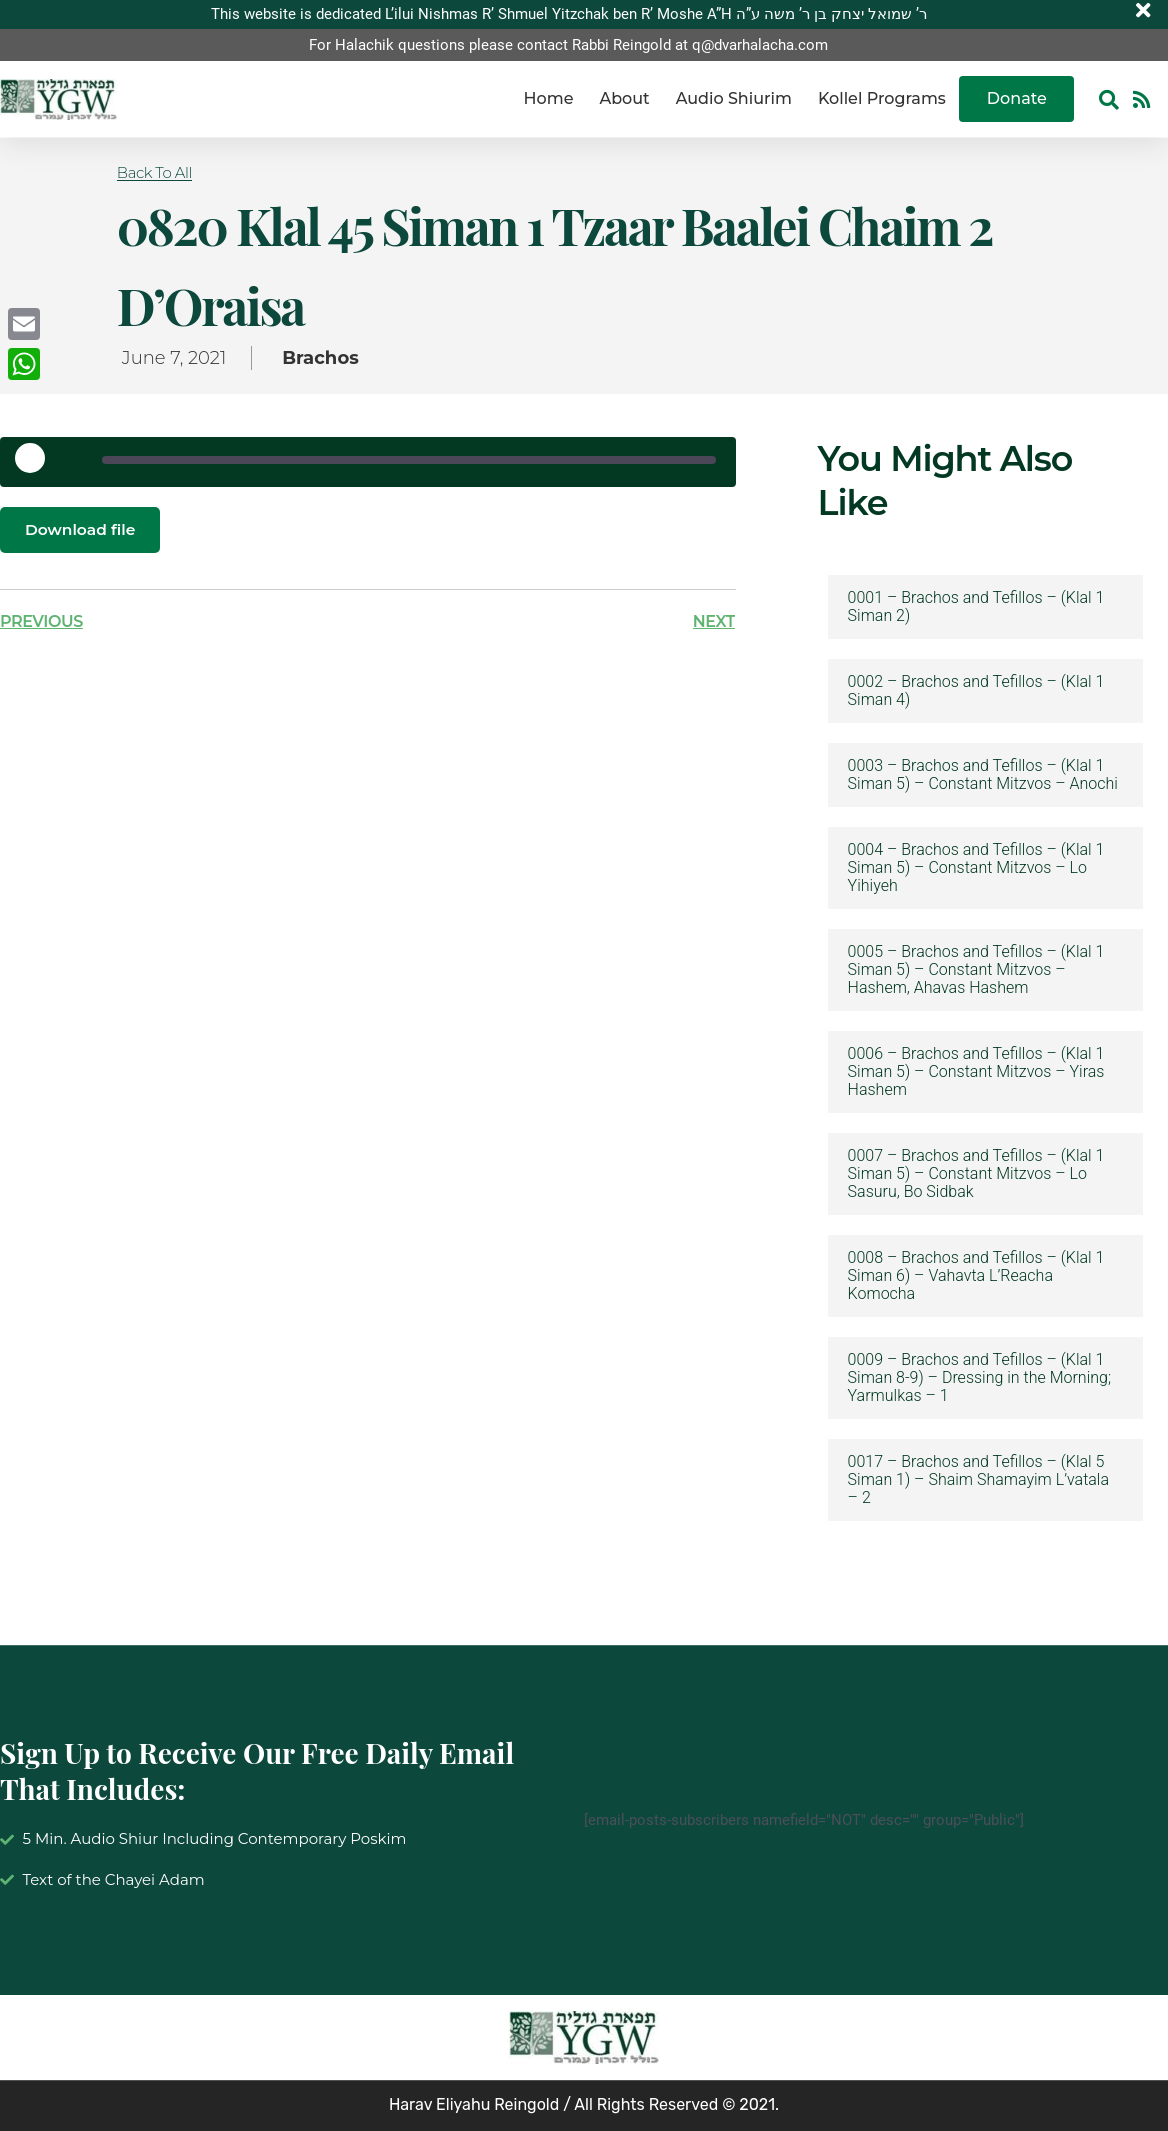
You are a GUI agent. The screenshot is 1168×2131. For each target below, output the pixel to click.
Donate (1017, 99)
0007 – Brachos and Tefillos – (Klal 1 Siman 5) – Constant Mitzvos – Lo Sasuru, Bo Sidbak (976, 1174)
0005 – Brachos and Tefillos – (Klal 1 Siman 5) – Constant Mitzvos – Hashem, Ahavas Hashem (976, 970)
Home (549, 99)
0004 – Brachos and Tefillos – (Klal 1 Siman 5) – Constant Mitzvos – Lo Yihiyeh (976, 868)
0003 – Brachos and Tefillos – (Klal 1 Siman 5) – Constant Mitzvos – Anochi (983, 775)
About (624, 99)
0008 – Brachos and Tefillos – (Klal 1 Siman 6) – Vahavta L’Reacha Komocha (976, 1276)
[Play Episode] (37, 465)
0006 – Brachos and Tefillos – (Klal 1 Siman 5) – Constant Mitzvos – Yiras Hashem (976, 1072)
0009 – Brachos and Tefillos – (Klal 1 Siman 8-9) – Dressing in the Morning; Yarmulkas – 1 (979, 1378)
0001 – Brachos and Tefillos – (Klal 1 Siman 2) (976, 607)
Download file (82, 529)
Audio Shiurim (734, 99)
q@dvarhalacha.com (760, 45)
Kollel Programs (882, 99)
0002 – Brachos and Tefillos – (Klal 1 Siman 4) (976, 691)
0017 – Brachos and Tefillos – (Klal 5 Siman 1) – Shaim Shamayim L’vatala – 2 (978, 1480)
